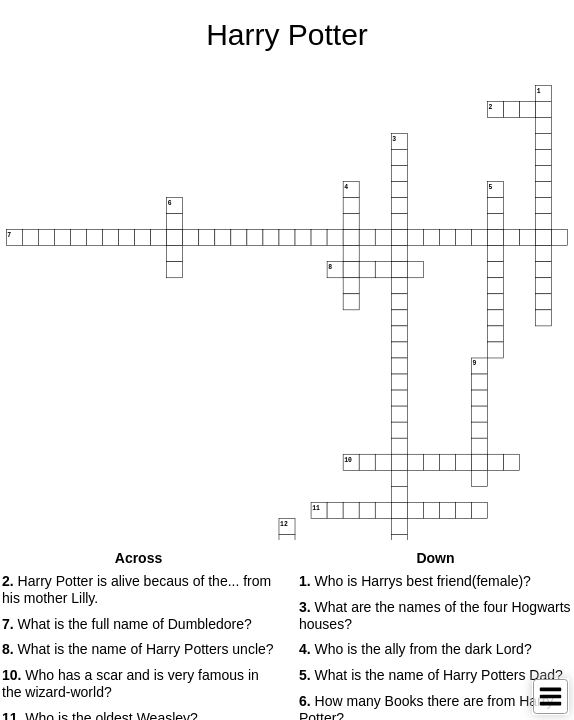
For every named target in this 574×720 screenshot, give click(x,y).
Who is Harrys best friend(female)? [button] (415, 581)
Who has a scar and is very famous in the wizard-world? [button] (130, 683)
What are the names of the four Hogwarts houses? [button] (435, 615)
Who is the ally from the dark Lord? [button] (415, 649)
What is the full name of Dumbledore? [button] (127, 624)
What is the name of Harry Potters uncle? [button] (138, 649)
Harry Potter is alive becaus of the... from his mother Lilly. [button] (136, 589)
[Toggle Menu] (550, 696)
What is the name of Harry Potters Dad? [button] (431, 675)
